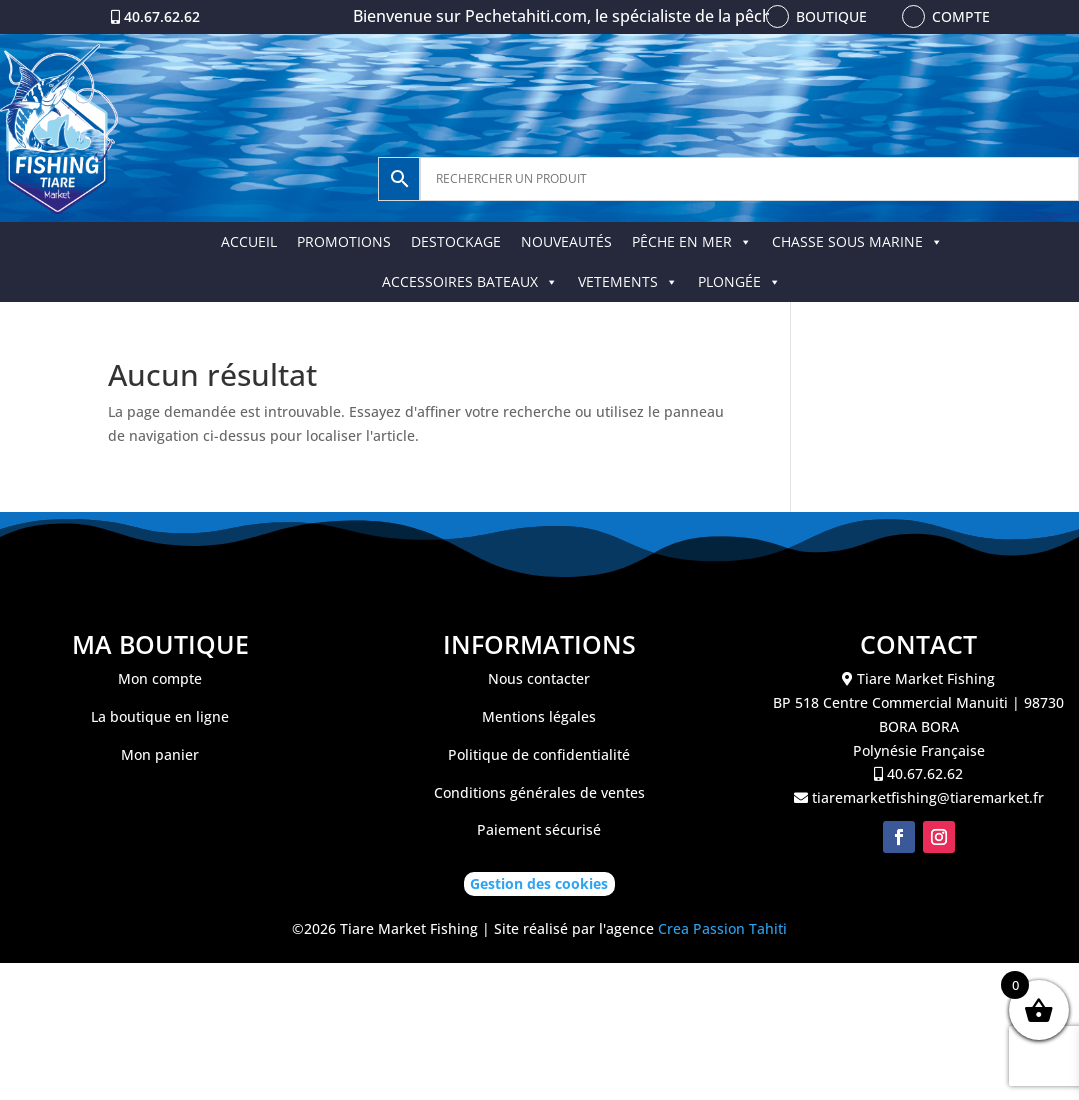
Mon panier (160, 754)
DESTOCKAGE (456, 241)
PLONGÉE (739, 281)
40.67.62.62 (162, 16)
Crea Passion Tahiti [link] (722, 928)
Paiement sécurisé (539, 829)
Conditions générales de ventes (539, 792)
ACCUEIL (249, 241)
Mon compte (160, 678)
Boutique (831, 16)
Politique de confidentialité (539, 754)
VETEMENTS (628, 281)
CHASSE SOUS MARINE (857, 241)
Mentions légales (539, 716)
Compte (961, 16)
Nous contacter (539, 678)
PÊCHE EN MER (692, 241)
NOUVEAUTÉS (566, 241)
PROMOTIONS (344, 241)
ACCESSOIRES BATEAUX (470, 281)
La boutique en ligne (160, 716)
